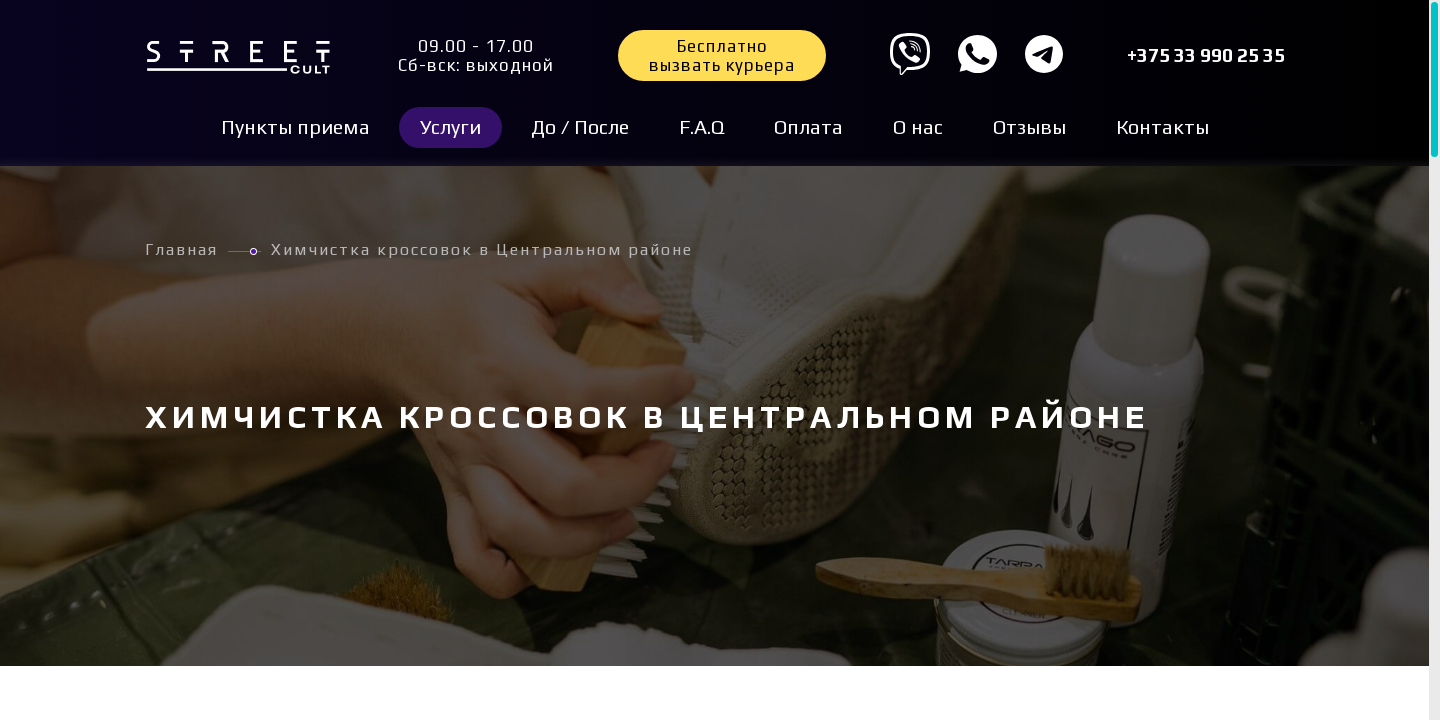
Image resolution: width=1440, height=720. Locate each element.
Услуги (450, 126)
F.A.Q (701, 126)
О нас (918, 126)
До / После (580, 126)
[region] (720, 360)
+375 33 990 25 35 (1206, 55)
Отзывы (1029, 126)
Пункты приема (295, 126)
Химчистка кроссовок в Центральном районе (482, 250)
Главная (181, 250)
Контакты (1162, 126)
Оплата (808, 126)
